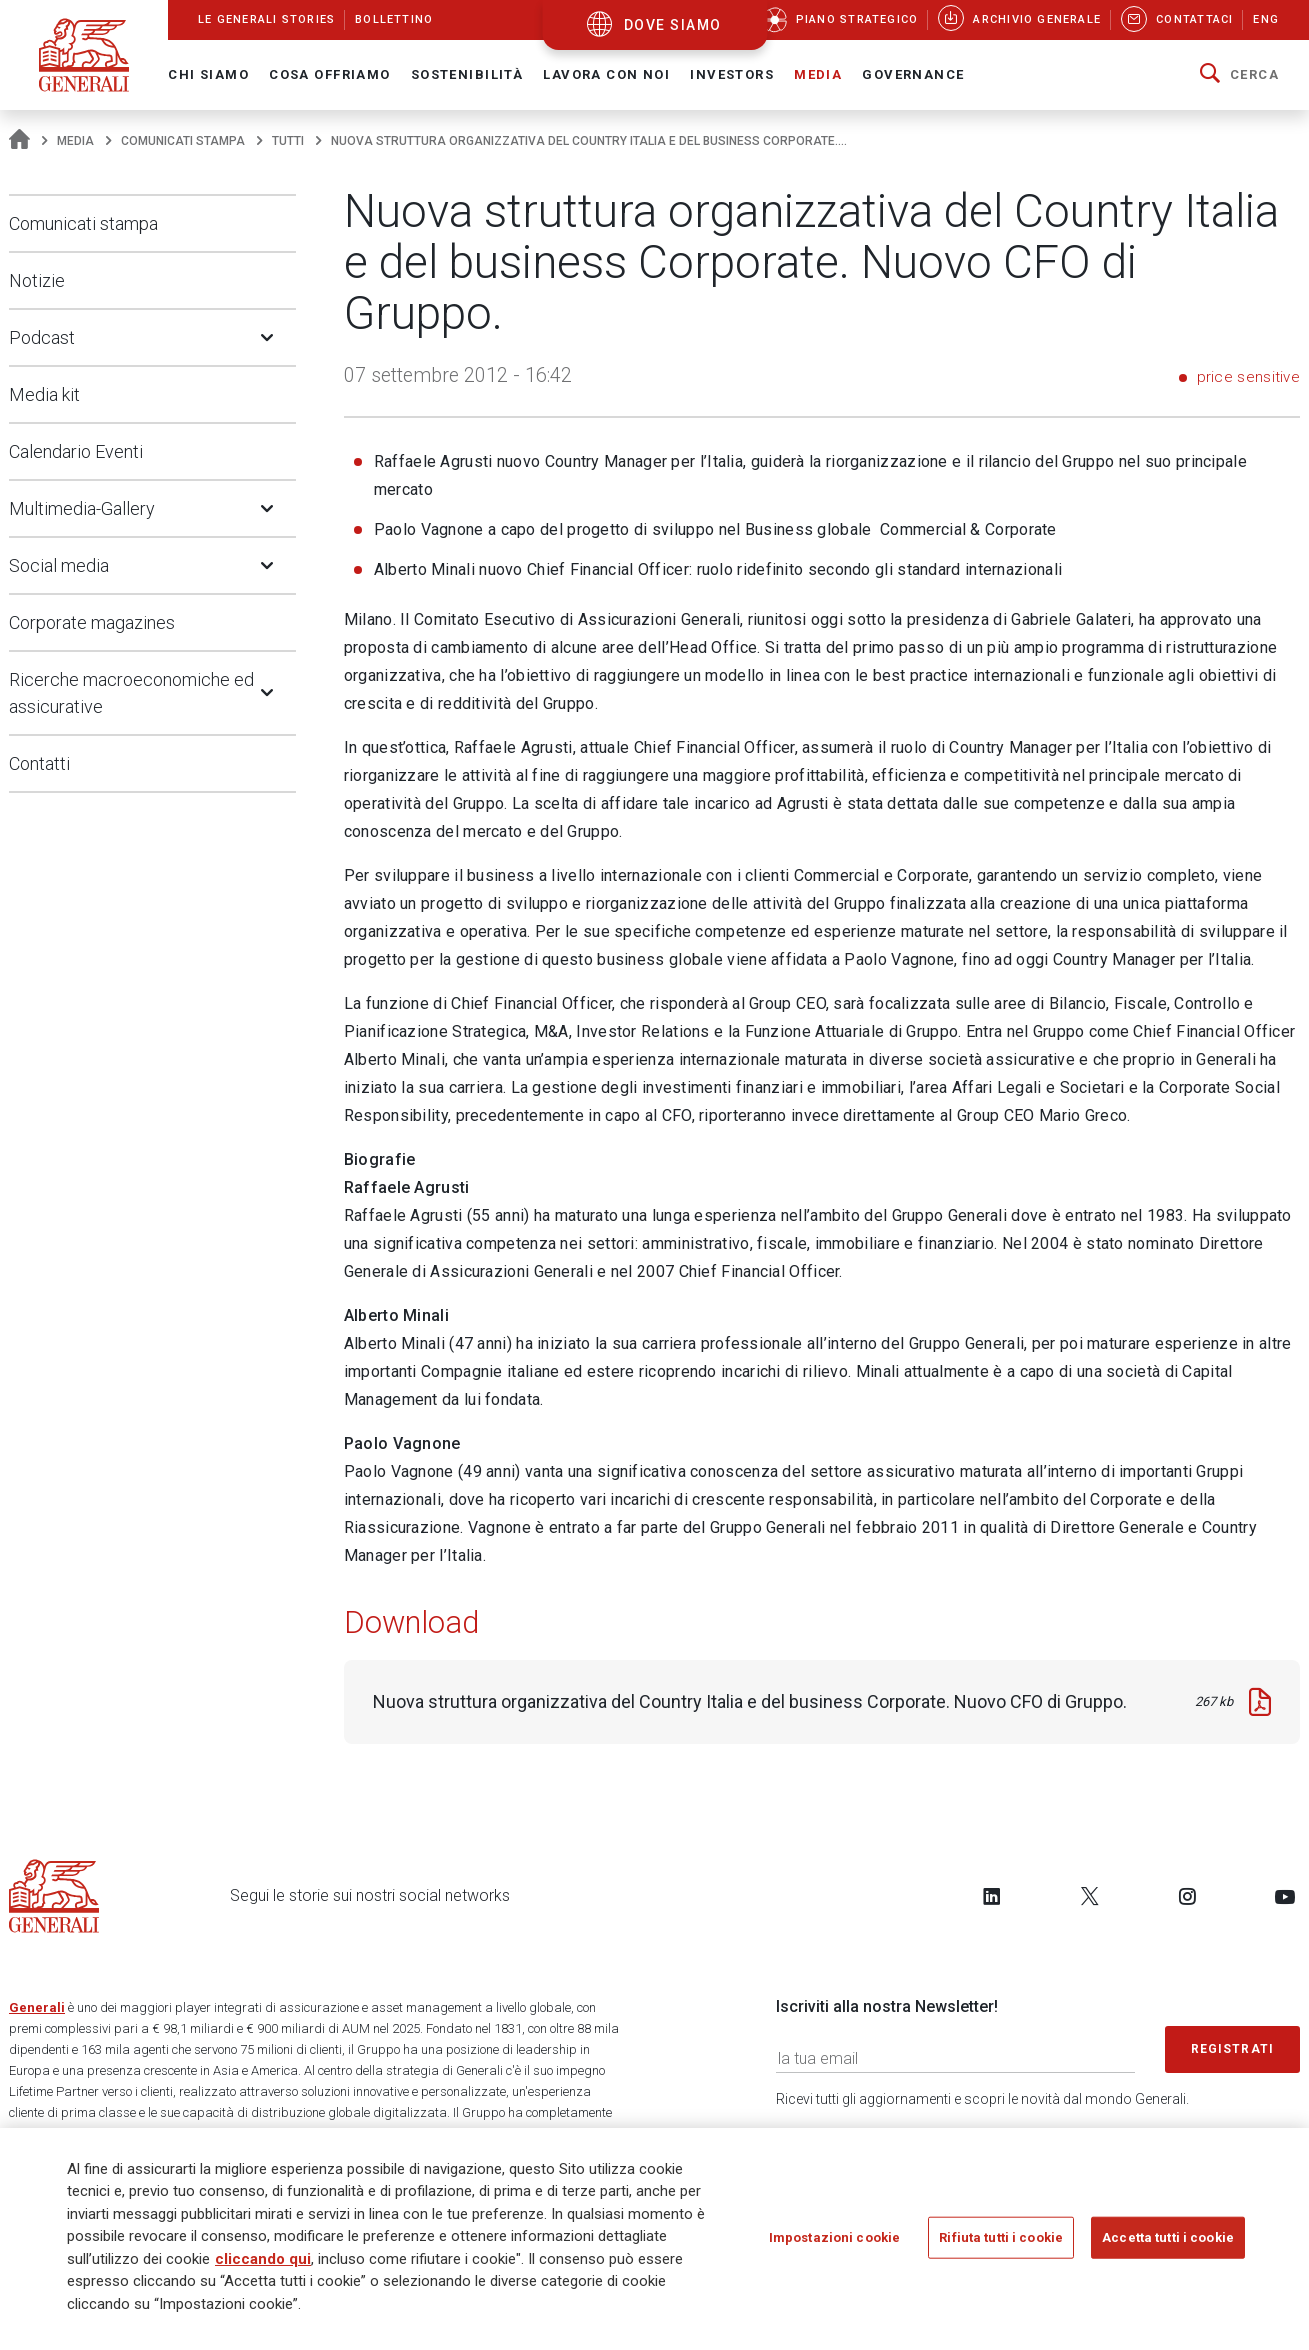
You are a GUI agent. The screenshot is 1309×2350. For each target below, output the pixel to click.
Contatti (39, 763)
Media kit (44, 394)
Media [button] (818, 74)
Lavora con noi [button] (606, 74)
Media (75, 141)
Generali (37, 2007)
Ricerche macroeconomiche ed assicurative (131, 693)
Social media (59, 565)
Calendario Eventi (76, 451)
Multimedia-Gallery (82, 508)
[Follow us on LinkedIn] (992, 1896)
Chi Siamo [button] (208, 74)
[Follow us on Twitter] (1090, 1896)
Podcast (42, 337)
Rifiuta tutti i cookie (1001, 2244)
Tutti (288, 141)
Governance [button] (913, 74)
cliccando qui (263, 2266)
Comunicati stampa (183, 141)
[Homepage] (19, 141)
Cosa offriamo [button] (330, 74)
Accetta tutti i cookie (1168, 2244)
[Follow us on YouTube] (1285, 1896)
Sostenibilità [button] (467, 74)
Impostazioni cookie (834, 2244)
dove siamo (673, 25)
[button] (1239, 75)
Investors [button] (732, 74)
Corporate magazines (92, 622)
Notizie (37, 280)
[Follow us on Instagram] (1187, 1896)
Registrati (1233, 2049)
